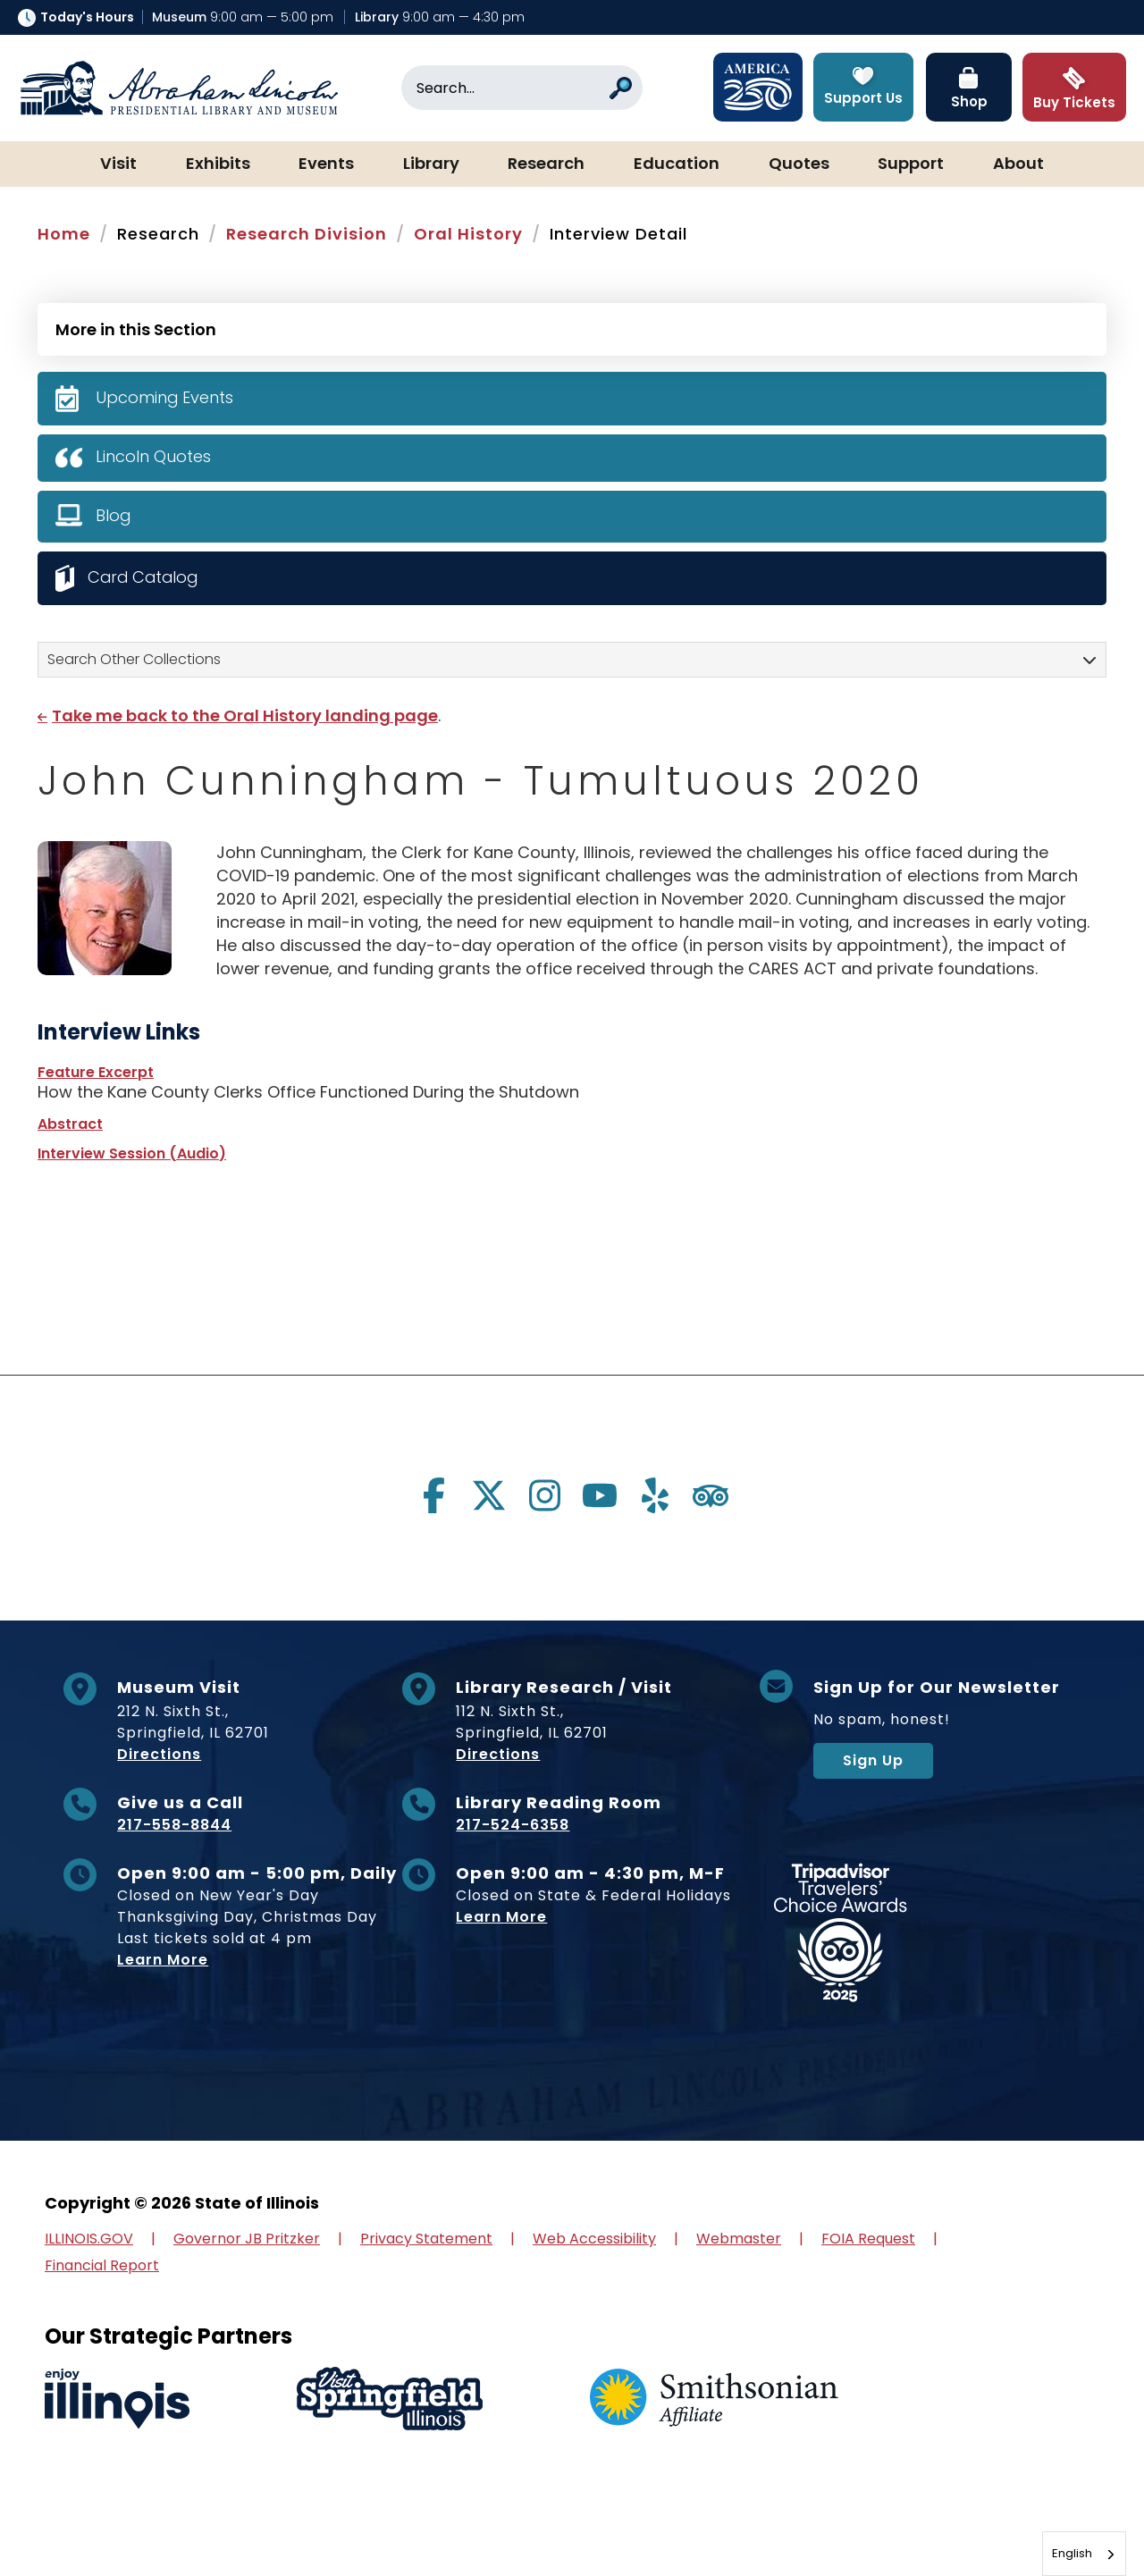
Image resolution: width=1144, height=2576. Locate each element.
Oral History (468, 234)
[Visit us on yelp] (655, 1495)
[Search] (522, 87)
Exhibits (218, 164)
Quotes (799, 164)
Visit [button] (118, 164)
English (1072, 2553)
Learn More (162, 1959)
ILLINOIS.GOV (89, 2238)
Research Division (306, 234)
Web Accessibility (594, 2238)
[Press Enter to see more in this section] (572, 327)
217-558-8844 (174, 1824)
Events (326, 164)
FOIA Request (868, 2238)
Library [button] (431, 164)
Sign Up (873, 1760)
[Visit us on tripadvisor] (710, 1495)
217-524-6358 (512, 1824)
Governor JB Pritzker (246, 2238)
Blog (113, 515)
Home (64, 234)
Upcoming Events (165, 397)
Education (676, 164)
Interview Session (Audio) (132, 1153)
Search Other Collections (134, 659)
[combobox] (1084, 2553)
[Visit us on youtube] (600, 1495)
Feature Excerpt (96, 1072)
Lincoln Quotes (153, 456)
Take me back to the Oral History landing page (245, 715)
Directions (159, 1754)
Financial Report (102, 2265)
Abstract (70, 1124)
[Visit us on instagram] (544, 1495)
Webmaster (738, 2238)
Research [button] (546, 164)
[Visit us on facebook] (433, 1495)
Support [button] (911, 164)
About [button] (1018, 164)
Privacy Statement (426, 2238)
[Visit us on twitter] (489, 1495)
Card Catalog (145, 577)
